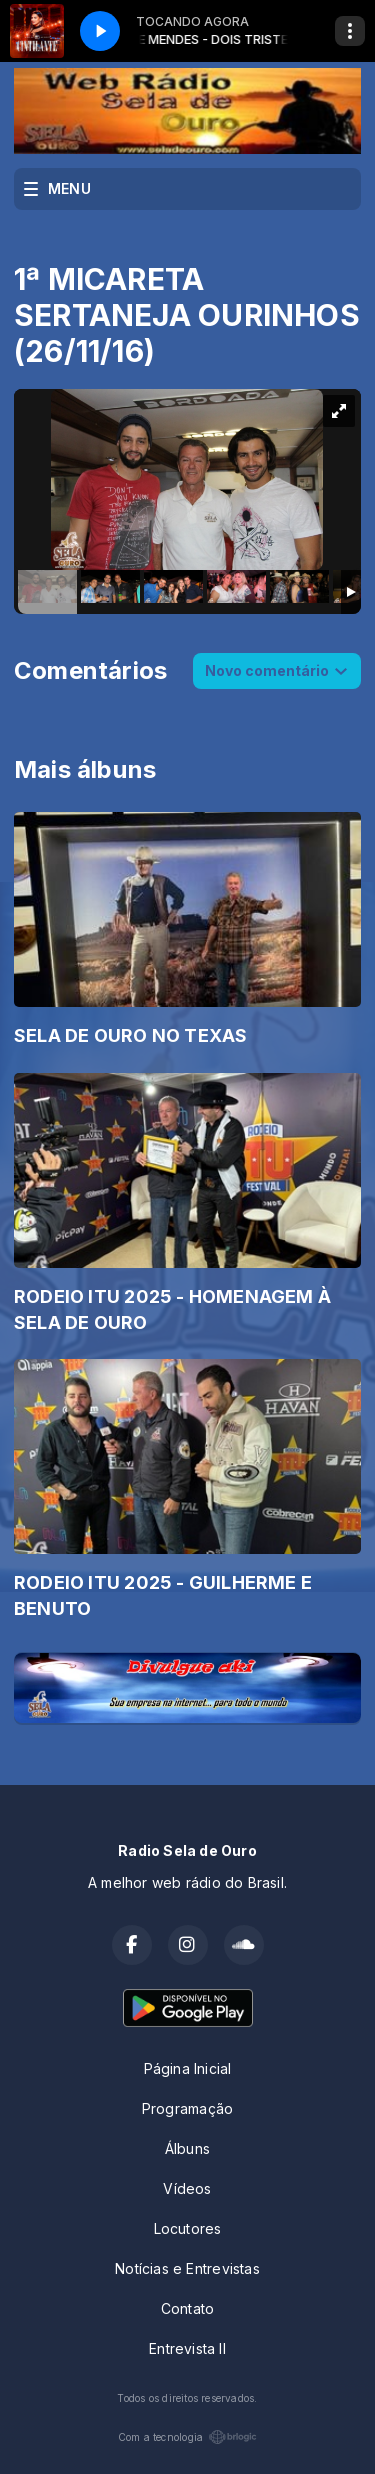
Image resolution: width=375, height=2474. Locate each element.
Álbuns (187, 2148)
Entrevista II (187, 2348)
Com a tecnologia (187, 2437)
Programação (187, 2108)
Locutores (188, 2228)
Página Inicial (188, 2068)
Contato (187, 2308)
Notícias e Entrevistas (187, 2268)
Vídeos (187, 2188)
